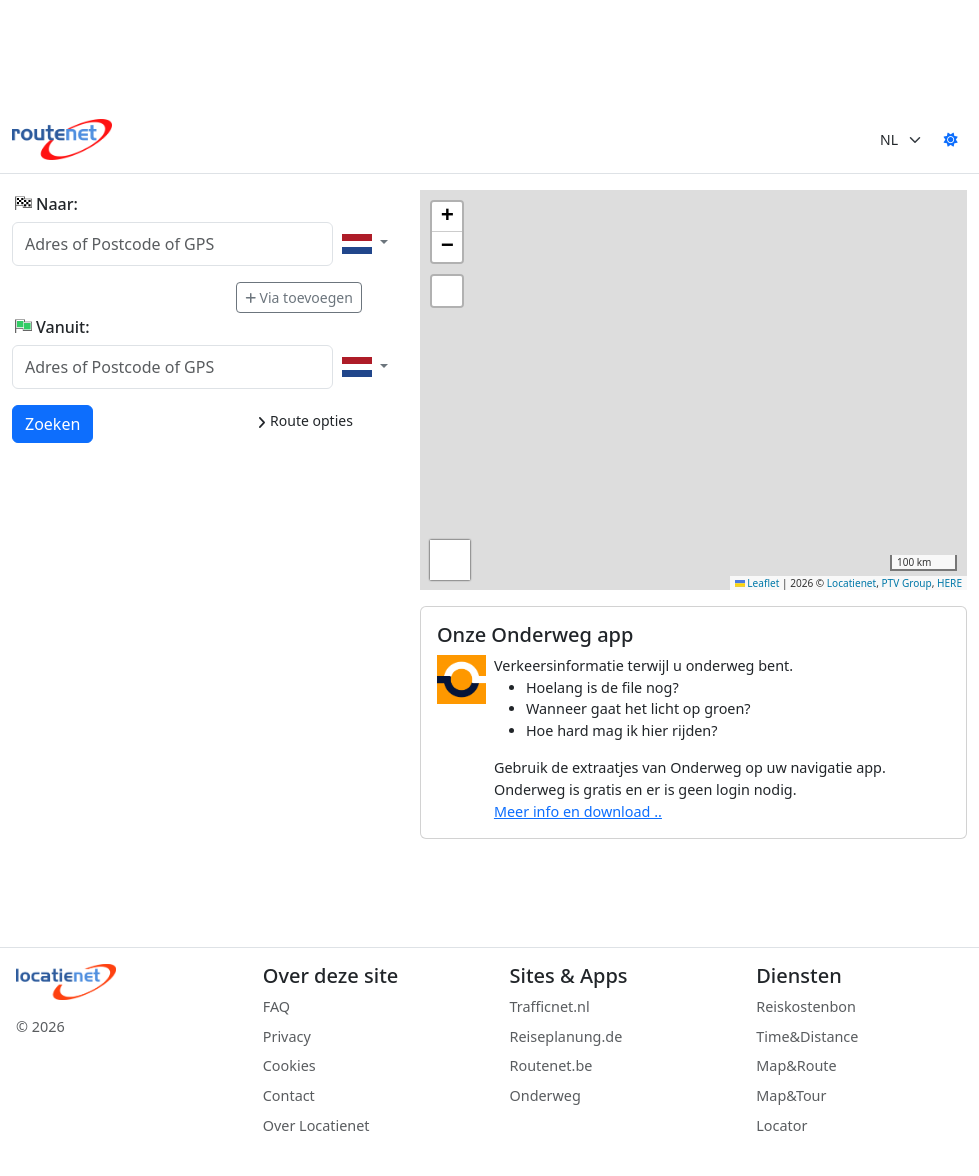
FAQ (276, 1006)
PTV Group (907, 583)
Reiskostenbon (806, 1006)
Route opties (304, 420)
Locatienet (851, 583)
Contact (289, 1095)
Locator (781, 1125)
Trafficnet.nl (550, 1006)
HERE (949, 583)
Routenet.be (551, 1065)
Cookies (289, 1065)
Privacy (287, 1036)
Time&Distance (807, 1036)
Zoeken (53, 423)
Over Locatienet (316, 1125)
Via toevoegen (299, 297)
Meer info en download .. (578, 811)
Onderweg (545, 1095)
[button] (447, 217)
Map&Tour (791, 1095)
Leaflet (757, 583)
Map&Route (796, 1065)
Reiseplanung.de (566, 1036)
